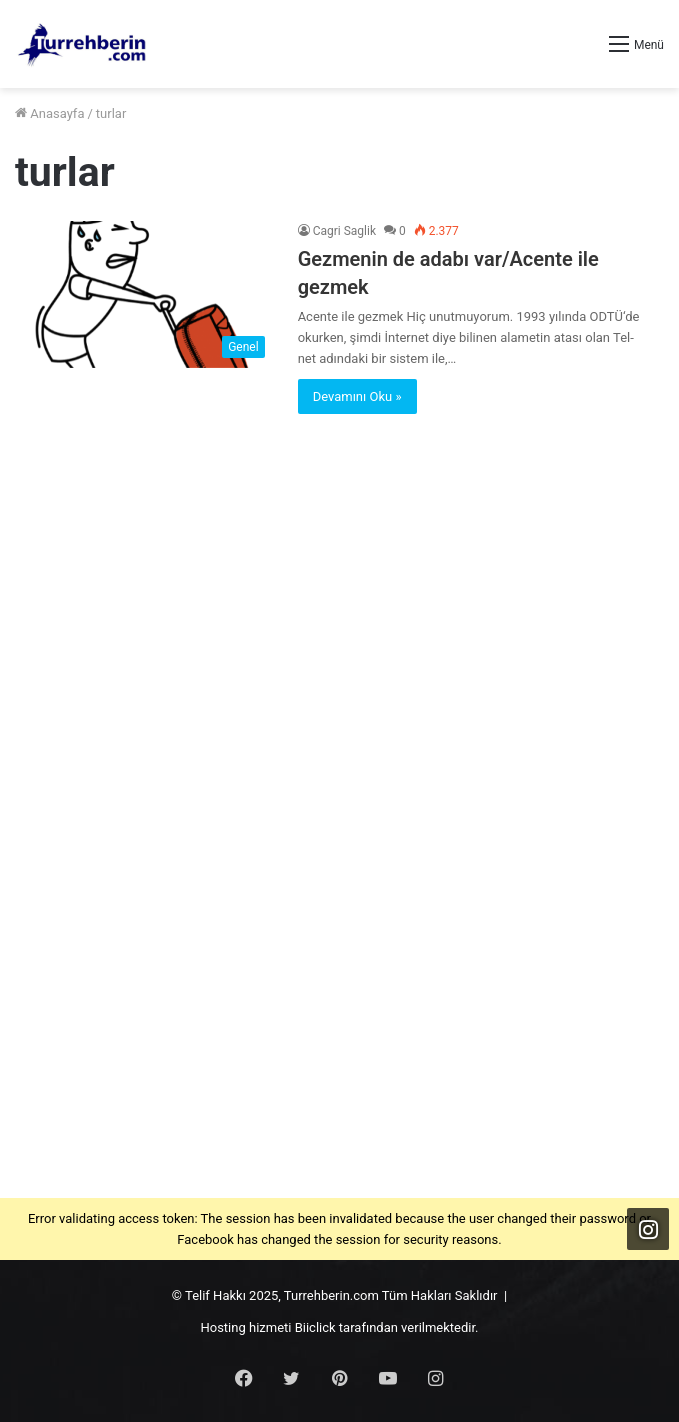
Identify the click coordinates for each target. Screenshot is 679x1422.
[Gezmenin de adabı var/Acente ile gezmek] (145, 294)
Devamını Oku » (357, 396)
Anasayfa (49, 113)
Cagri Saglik (344, 231)
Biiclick (315, 1327)
